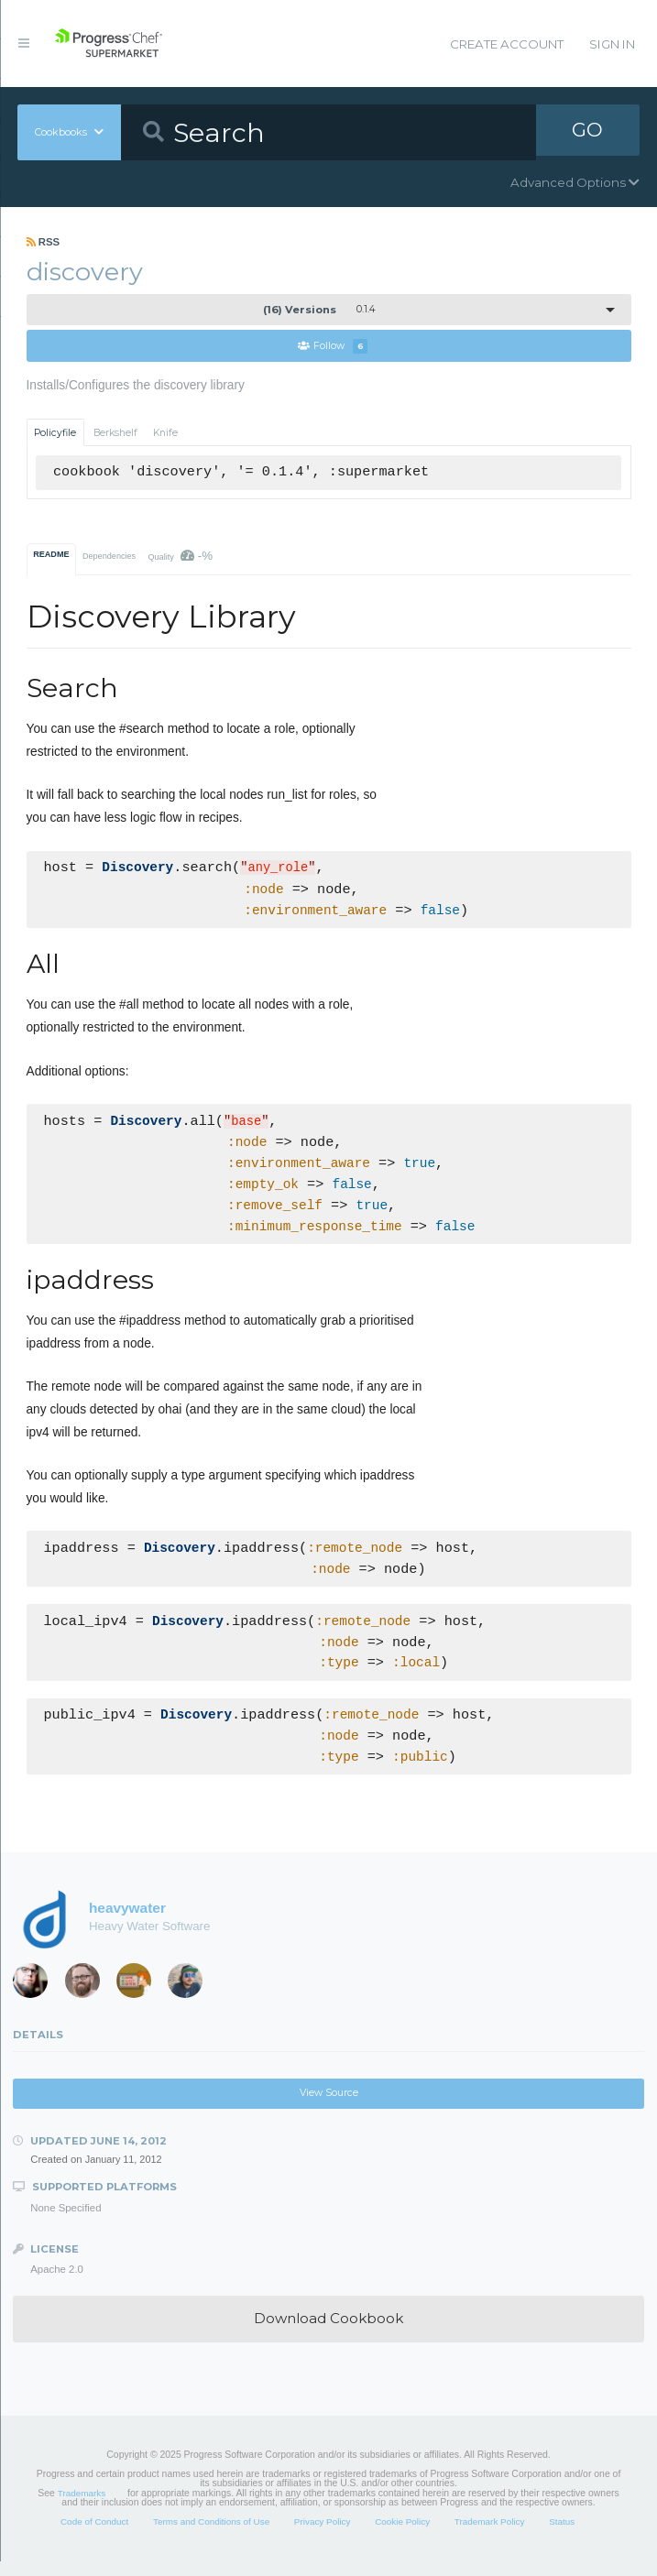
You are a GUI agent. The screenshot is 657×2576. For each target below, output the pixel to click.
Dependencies (109, 557)
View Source (329, 2107)
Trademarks (81, 2508)
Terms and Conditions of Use (211, 2536)
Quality (180, 556)
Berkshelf (115, 433)
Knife (165, 433)
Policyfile (55, 433)
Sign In (612, 44)
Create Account (507, 44)
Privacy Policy (322, 2536)
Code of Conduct (94, 2536)
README (51, 555)
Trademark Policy (489, 2536)
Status (562, 2536)
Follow (332, 347)
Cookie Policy (402, 2536)
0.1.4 (319, 309)
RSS (43, 241)
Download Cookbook (328, 2332)
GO (587, 132)
